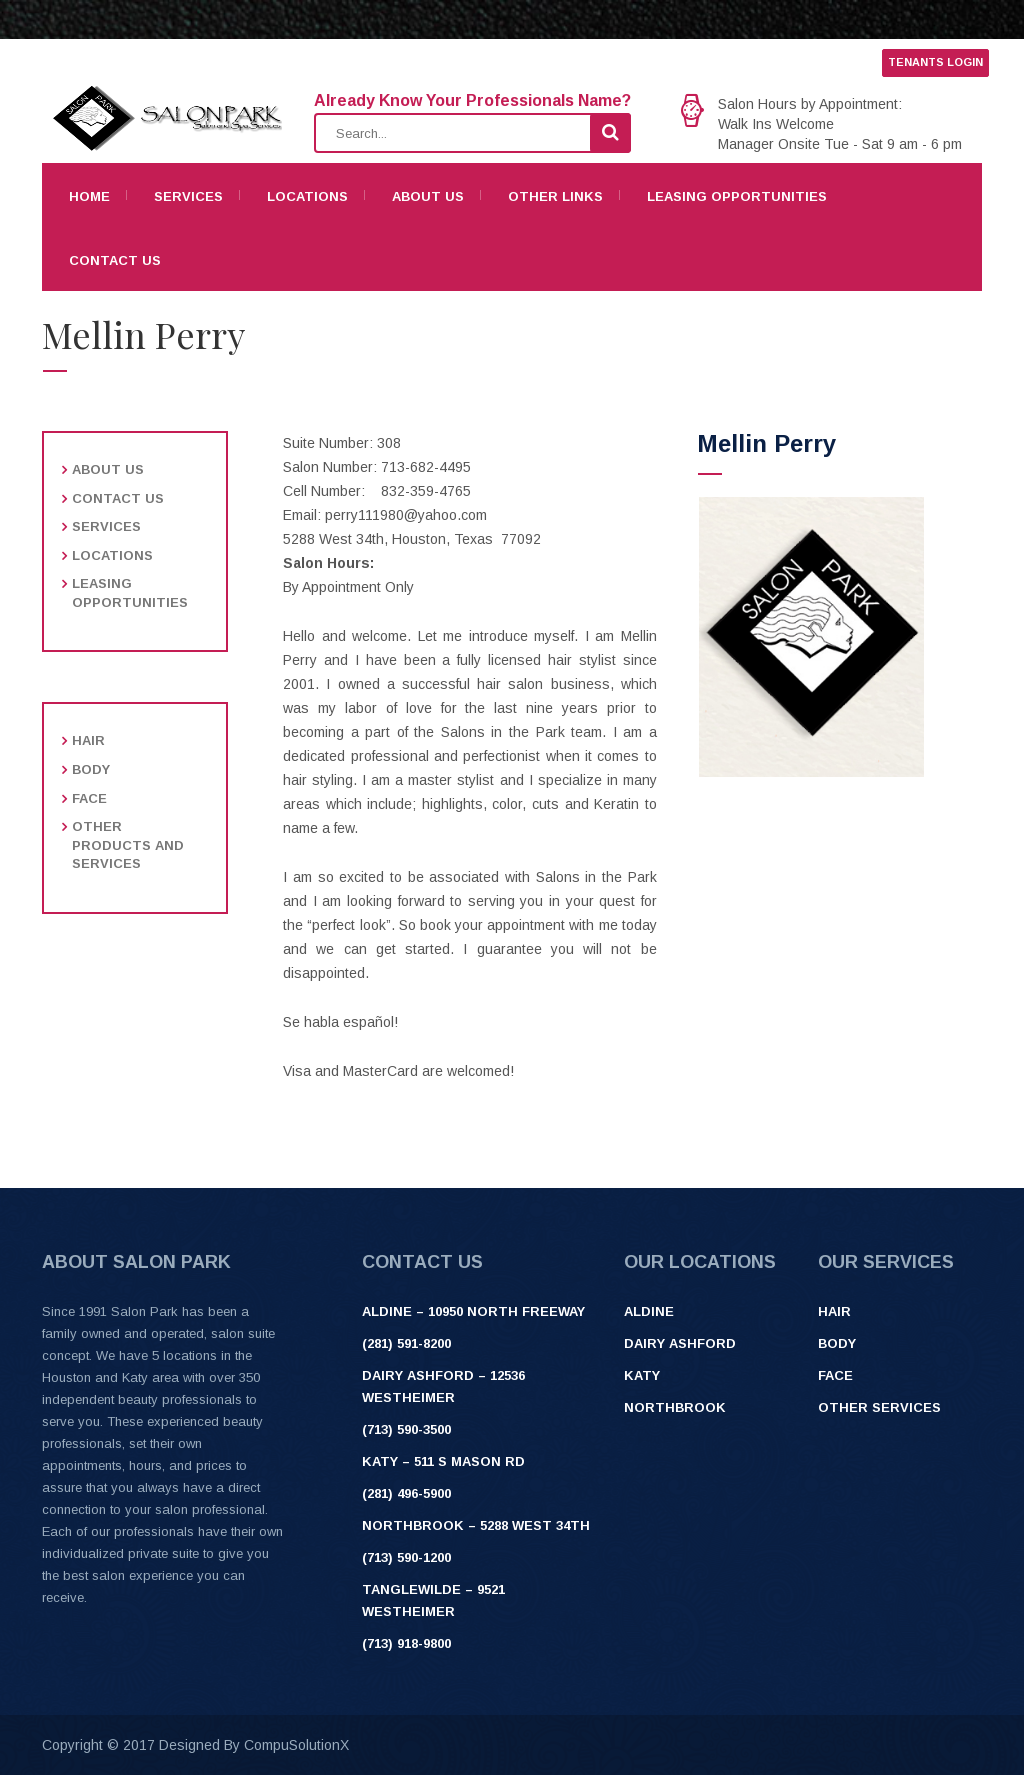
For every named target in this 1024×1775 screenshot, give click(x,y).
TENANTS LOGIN (935, 62)
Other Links (555, 196)
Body (91, 769)
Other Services (879, 1407)
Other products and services (128, 845)
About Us (428, 196)
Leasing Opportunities (737, 196)
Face (89, 798)
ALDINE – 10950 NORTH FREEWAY (473, 1311)
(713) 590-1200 (406, 1557)
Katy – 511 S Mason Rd (443, 1461)
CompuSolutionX (296, 1745)
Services (188, 196)
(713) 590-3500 (406, 1429)
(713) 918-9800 (406, 1643)
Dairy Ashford (680, 1343)
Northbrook (675, 1407)
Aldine (649, 1311)
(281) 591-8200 (406, 1343)
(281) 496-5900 (406, 1493)
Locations (307, 196)
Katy (642, 1375)
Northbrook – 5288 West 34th (476, 1525)
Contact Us (115, 260)
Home (89, 196)
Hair (88, 740)
